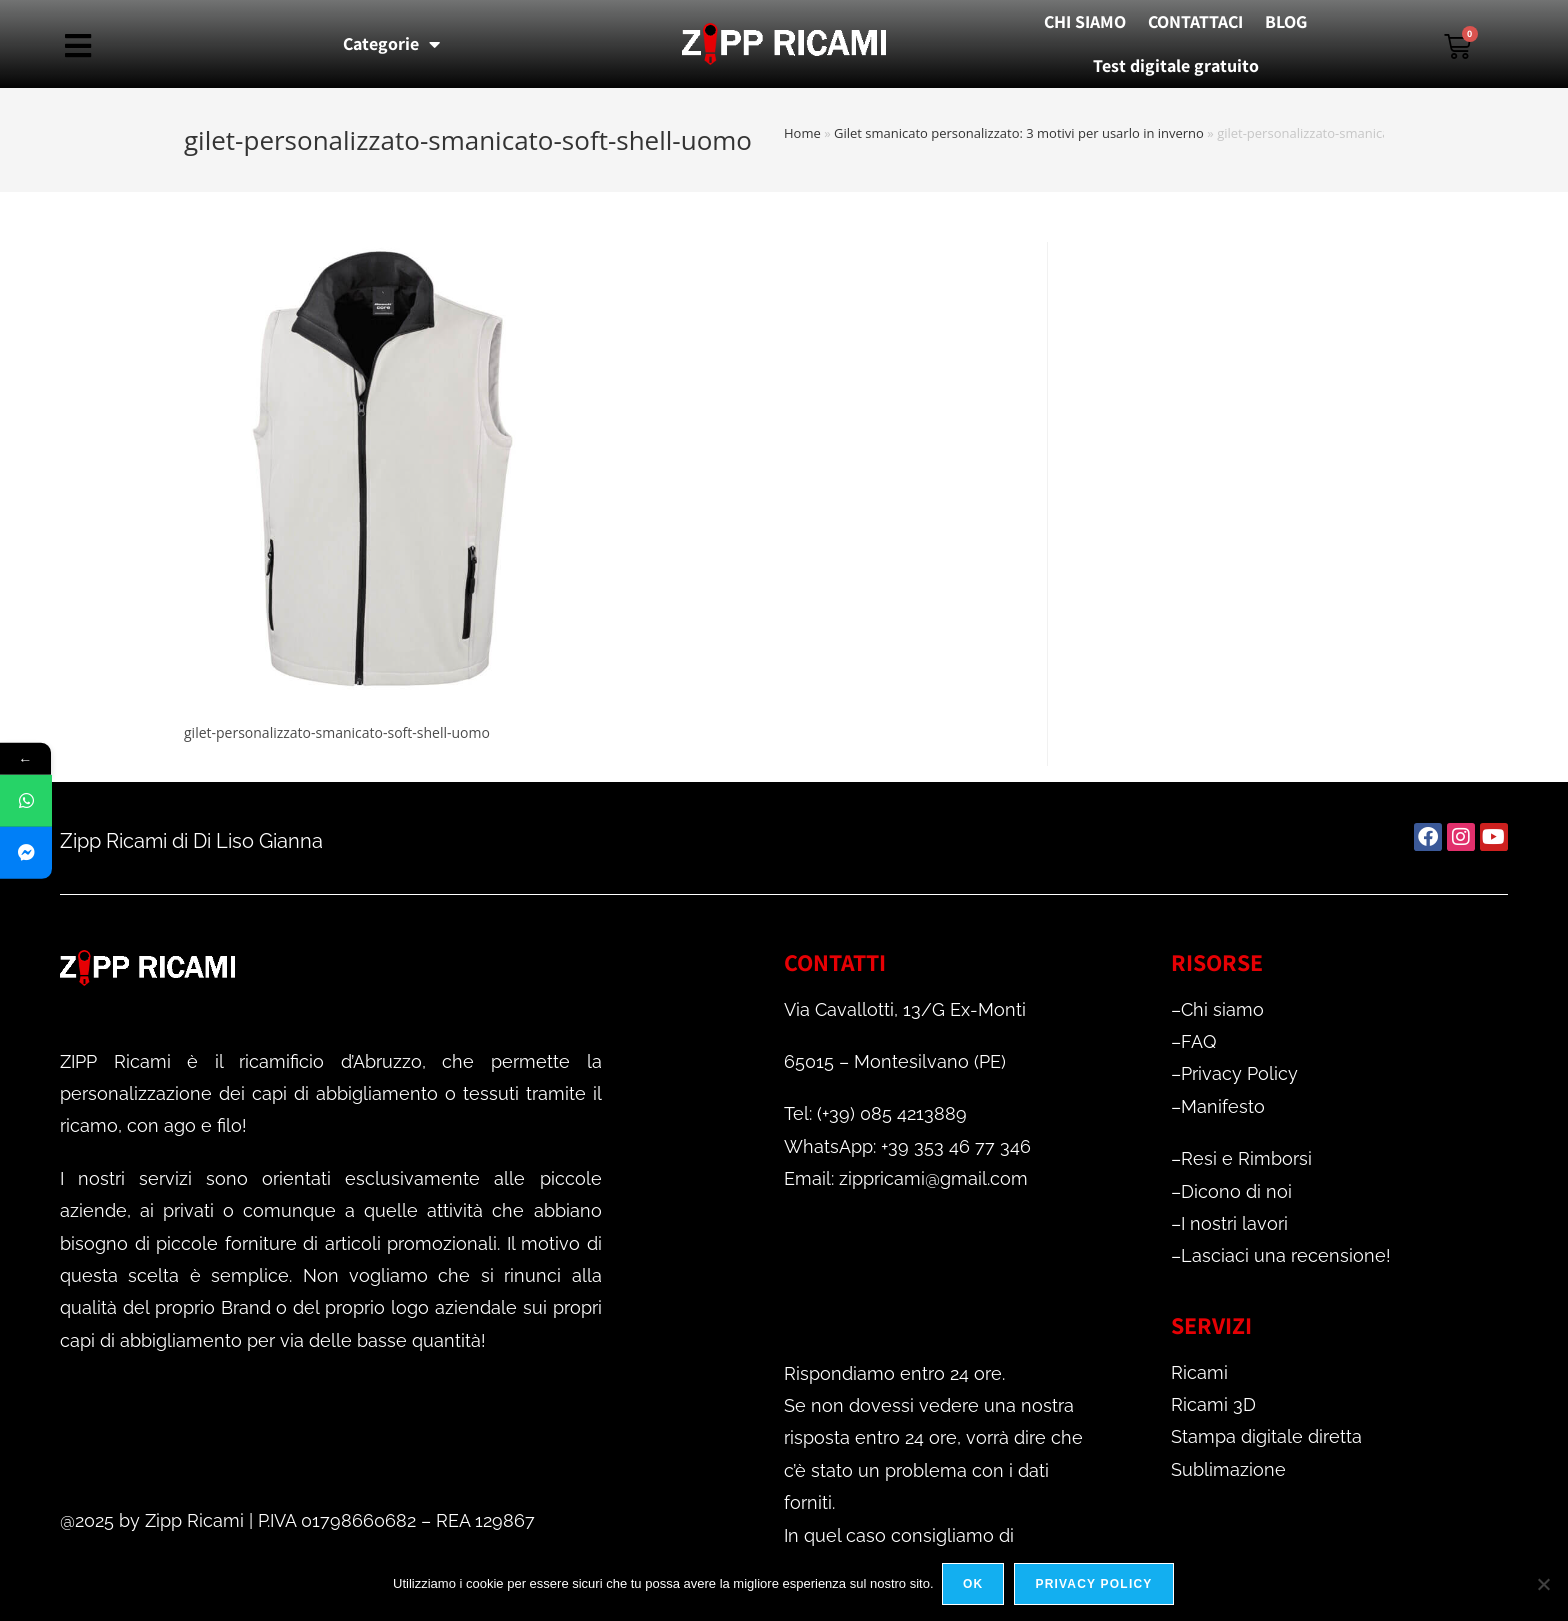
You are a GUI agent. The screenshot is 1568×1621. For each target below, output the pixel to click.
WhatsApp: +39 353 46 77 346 (907, 1146)
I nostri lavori (1234, 1223)
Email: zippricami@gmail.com (906, 1178)
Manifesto (1223, 1106)
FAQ (1198, 1041)
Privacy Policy (1239, 1073)
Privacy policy (1095, 1585)
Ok (975, 1585)
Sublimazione (1228, 1469)
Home (802, 133)
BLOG (1286, 21)
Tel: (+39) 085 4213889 (875, 1113)
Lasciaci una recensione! (1286, 1255)
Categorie (391, 44)
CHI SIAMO (1085, 21)
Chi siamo (1222, 1009)
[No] (1543, 1585)
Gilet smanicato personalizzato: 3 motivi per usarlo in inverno (1019, 133)
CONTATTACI (1195, 21)
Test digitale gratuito (1176, 65)
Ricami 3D (1213, 1404)
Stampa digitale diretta (1266, 1436)
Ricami (1199, 1372)
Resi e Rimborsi (1246, 1158)
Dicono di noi (1236, 1191)
